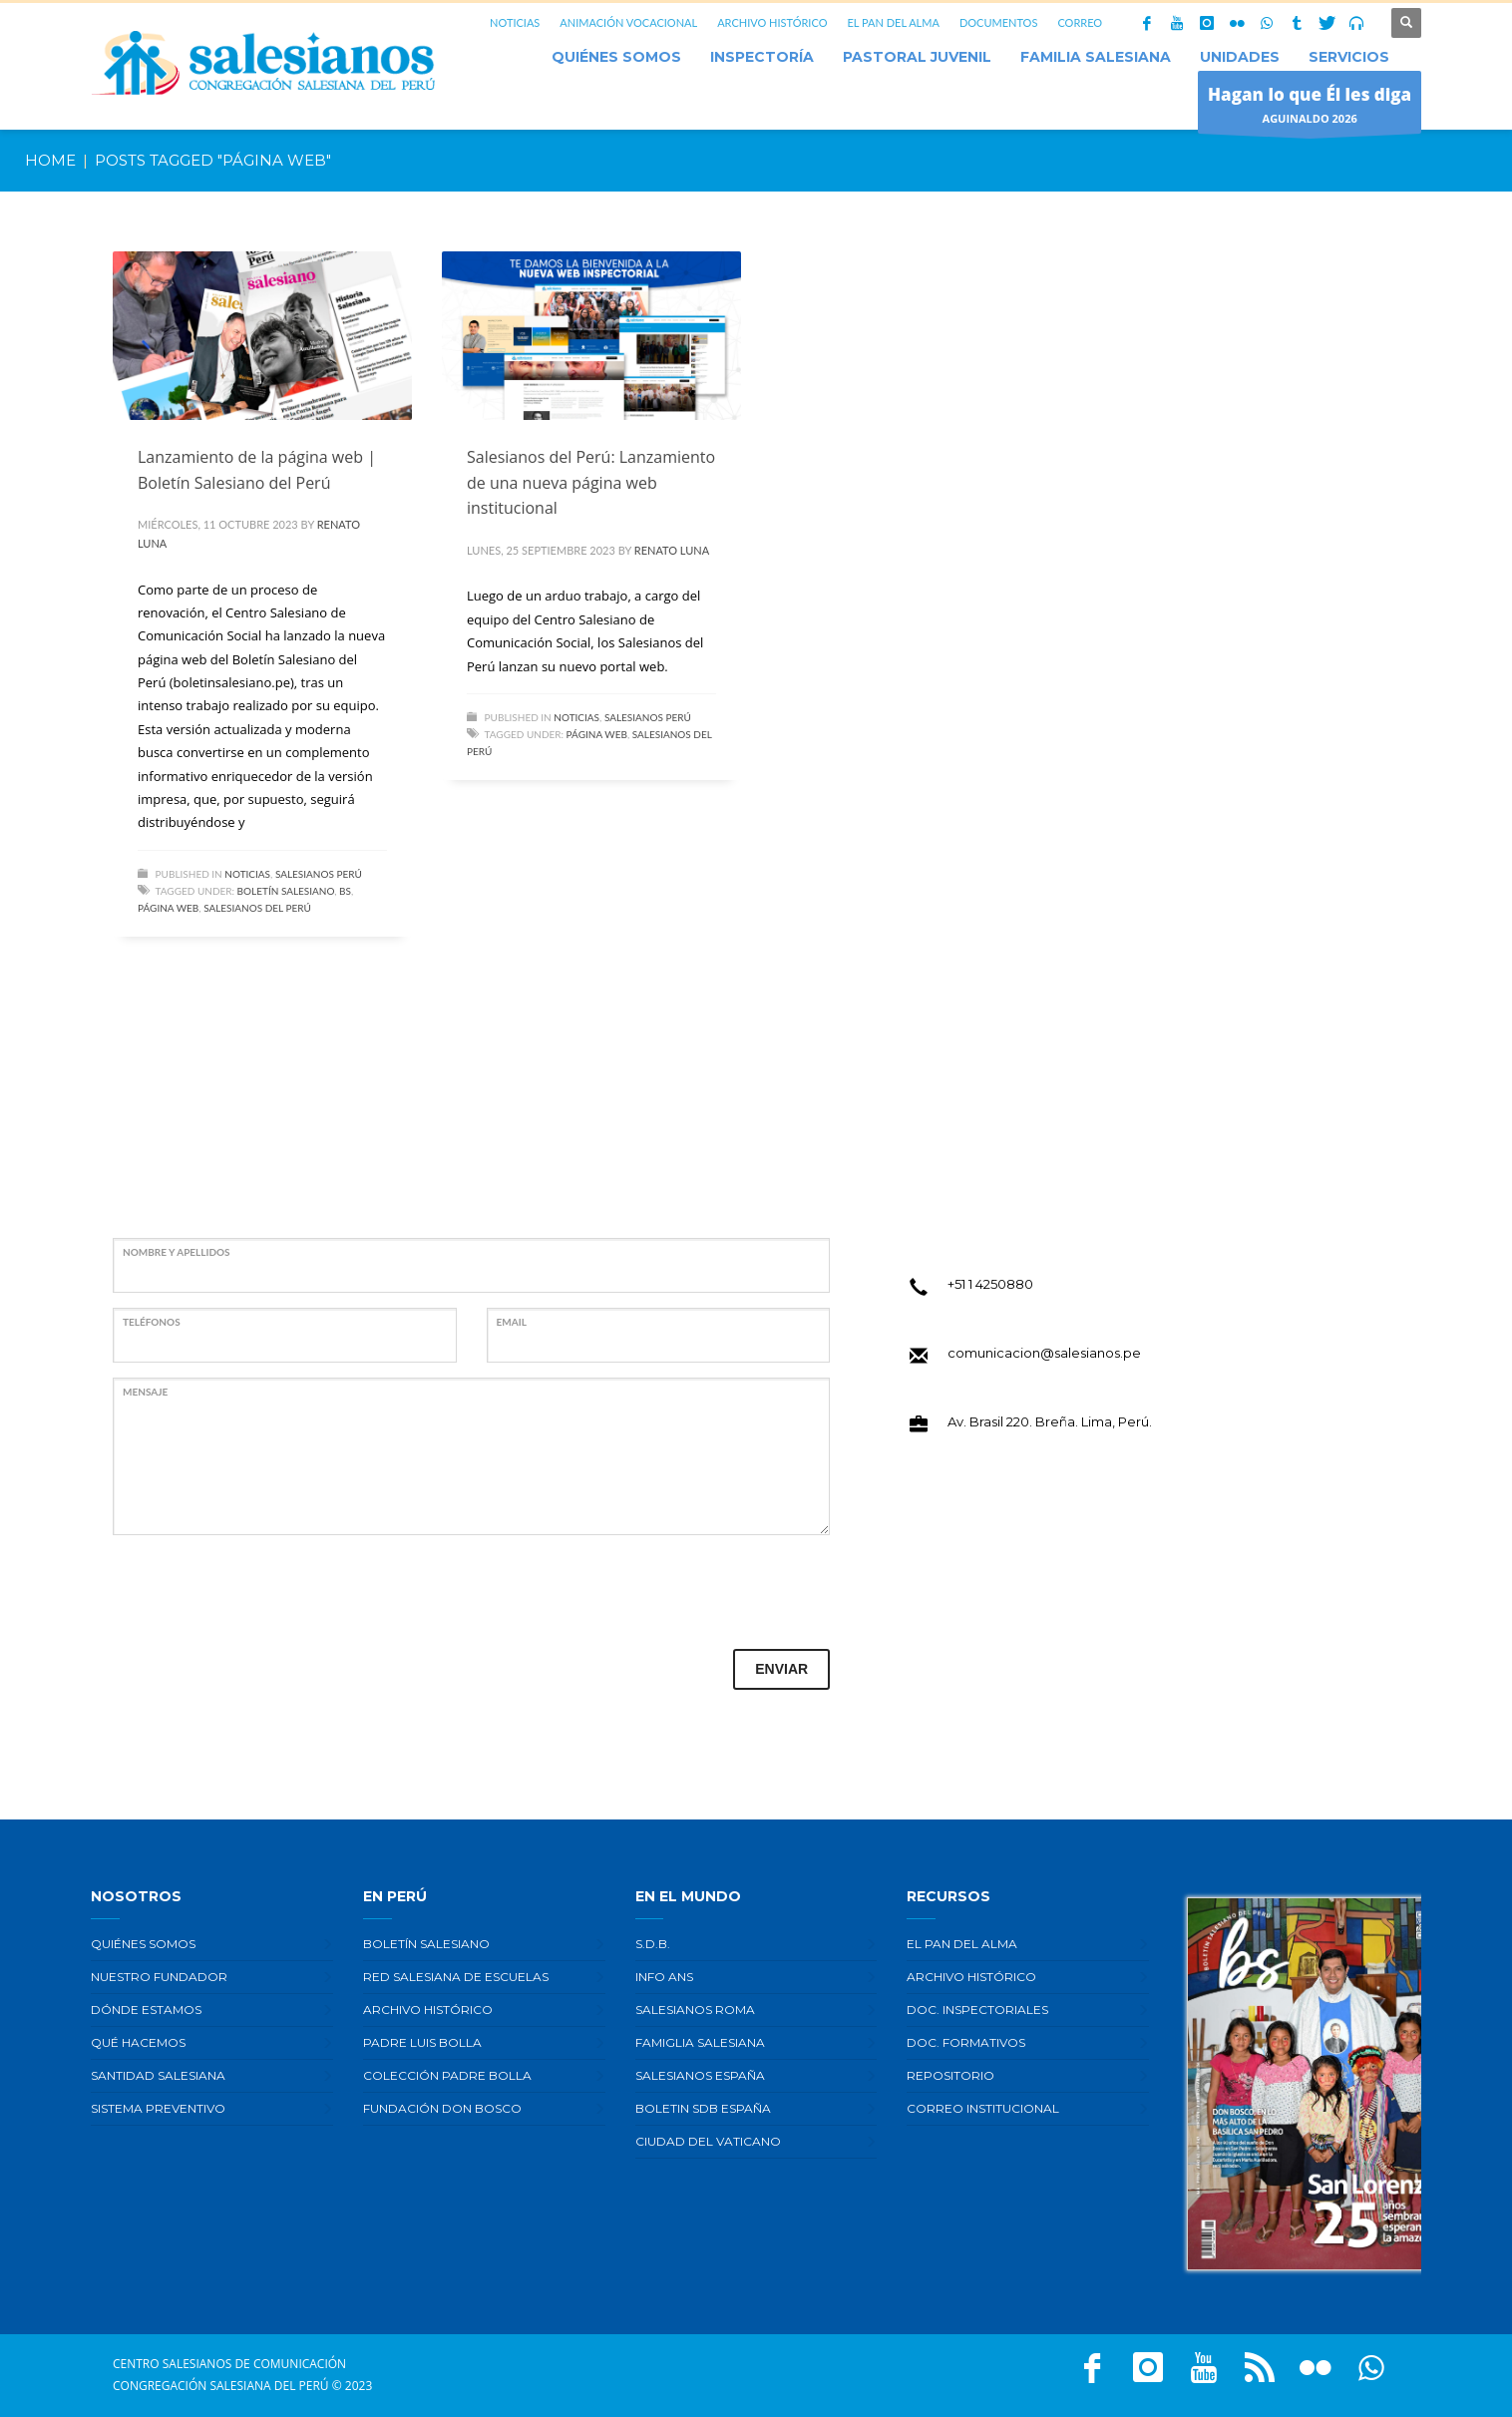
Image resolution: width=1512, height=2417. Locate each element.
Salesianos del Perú (257, 908)
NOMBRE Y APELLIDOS (176, 1252)
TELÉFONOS (152, 1322)
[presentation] (264, 1589)
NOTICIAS (515, 22)
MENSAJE (145, 1392)
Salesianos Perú (318, 874)
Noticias (247, 874)
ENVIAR (781, 1669)
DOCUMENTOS (998, 22)
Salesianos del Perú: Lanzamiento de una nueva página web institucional (591, 482)
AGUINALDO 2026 (1309, 107)
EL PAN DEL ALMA (893, 22)
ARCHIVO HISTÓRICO (772, 22)
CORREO (1079, 22)
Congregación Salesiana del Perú (221, 2385)
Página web (168, 908)
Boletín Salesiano (286, 891)
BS (345, 891)
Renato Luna (671, 550)
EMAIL (512, 1322)
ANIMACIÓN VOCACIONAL (628, 22)
